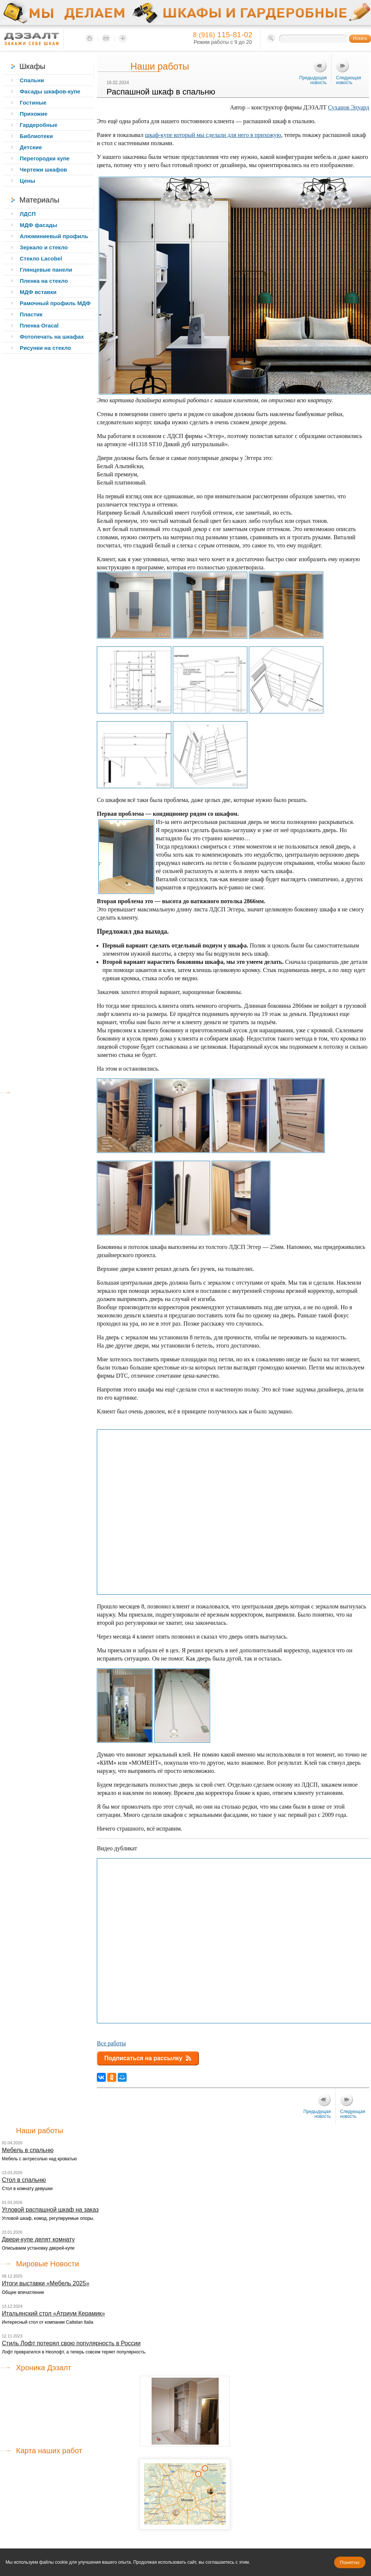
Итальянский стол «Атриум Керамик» (53, 2313)
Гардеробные (38, 125)
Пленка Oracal (39, 325)
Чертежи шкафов (43, 169)
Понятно (349, 2562)
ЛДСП (28, 214)
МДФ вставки (38, 292)
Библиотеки (36, 136)
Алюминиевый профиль (54, 236)
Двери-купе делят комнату (38, 2239)
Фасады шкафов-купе (50, 91)
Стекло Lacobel (41, 258)
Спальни (32, 80)
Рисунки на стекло (45, 348)
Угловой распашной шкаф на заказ (50, 2209)
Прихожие (33, 114)
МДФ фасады (38, 225)
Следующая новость (348, 80)
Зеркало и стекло (44, 247)
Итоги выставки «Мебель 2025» (45, 2283)
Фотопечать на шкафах (52, 336)
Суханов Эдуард (348, 107)
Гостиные (33, 102)
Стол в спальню (24, 2180)
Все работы (111, 2043)
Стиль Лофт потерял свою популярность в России (71, 2343)
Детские (31, 147)
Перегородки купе (45, 158)
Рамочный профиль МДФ (55, 303)
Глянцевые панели (46, 269)
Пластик (31, 314)
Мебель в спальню (28, 2150)
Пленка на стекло (44, 281)
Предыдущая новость (313, 80)
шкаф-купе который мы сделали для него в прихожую (213, 135)
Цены (27, 181)
